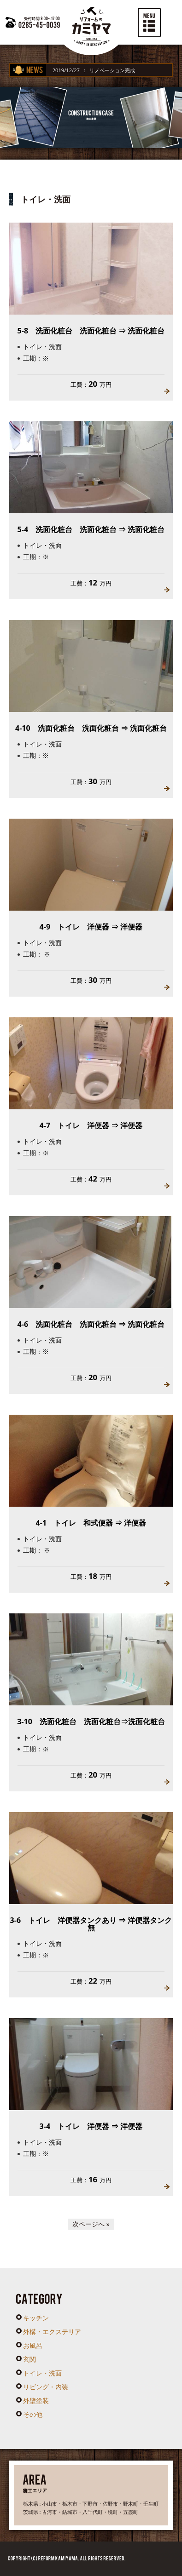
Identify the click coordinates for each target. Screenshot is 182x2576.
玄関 (29, 2359)
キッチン (36, 2317)
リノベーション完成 (123, 70)
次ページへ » (91, 2224)
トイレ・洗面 (42, 2373)
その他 (32, 2414)
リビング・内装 (45, 2386)
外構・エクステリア (52, 2331)
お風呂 (32, 2345)
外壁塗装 (36, 2400)
